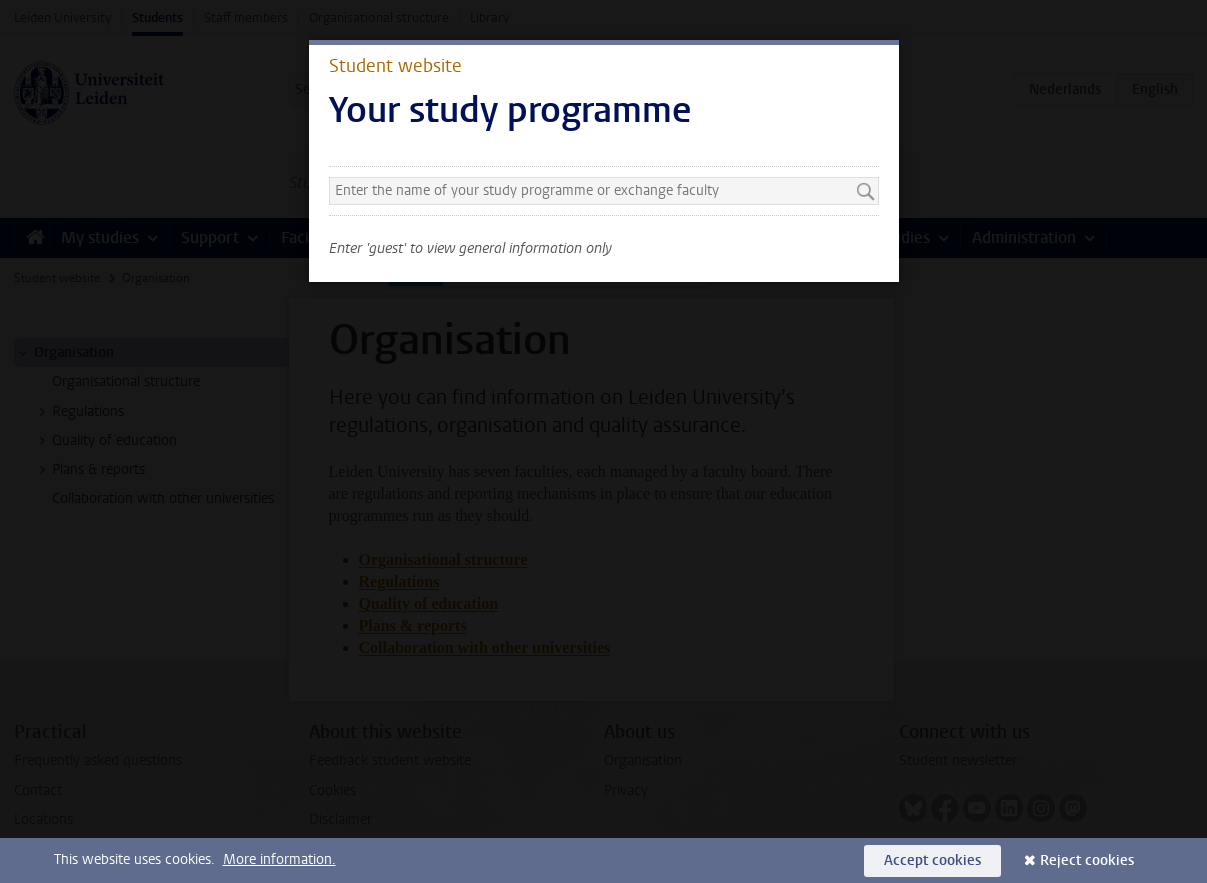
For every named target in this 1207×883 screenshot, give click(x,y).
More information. (279, 859)
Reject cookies (1087, 860)
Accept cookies (932, 860)
